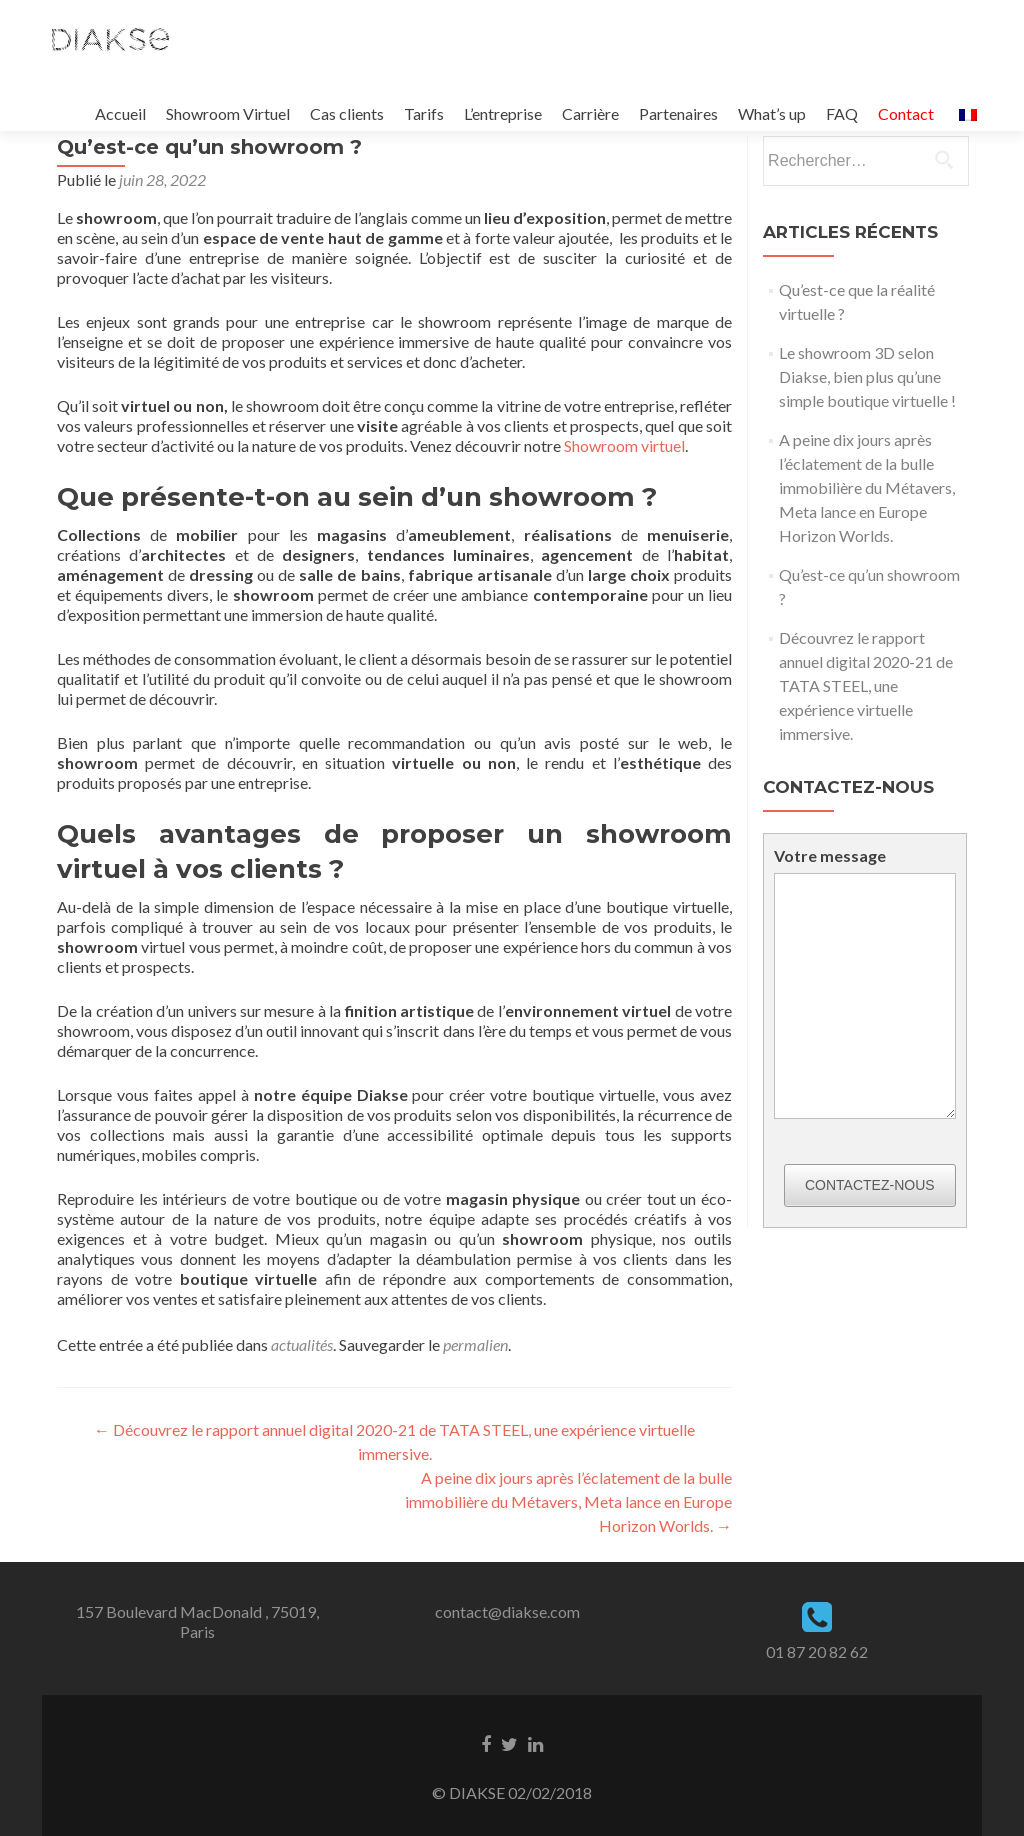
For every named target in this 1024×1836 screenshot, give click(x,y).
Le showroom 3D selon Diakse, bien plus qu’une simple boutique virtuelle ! (867, 376)
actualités (302, 1344)
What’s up (772, 113)
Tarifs (424, 113)
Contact (906, 113)
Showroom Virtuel (228, 113)
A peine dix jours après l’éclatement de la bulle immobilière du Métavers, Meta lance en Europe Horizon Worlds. (568, 1501)
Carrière (590, 113)
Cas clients (347, 113)
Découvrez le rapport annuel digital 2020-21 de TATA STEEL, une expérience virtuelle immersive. (866, 685)
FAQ (842, 113)
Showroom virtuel (624, 445)
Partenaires (678, 113)
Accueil (120, 113)
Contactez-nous (870, 1185)
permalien (475, 1344)
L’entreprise (503, 113)
